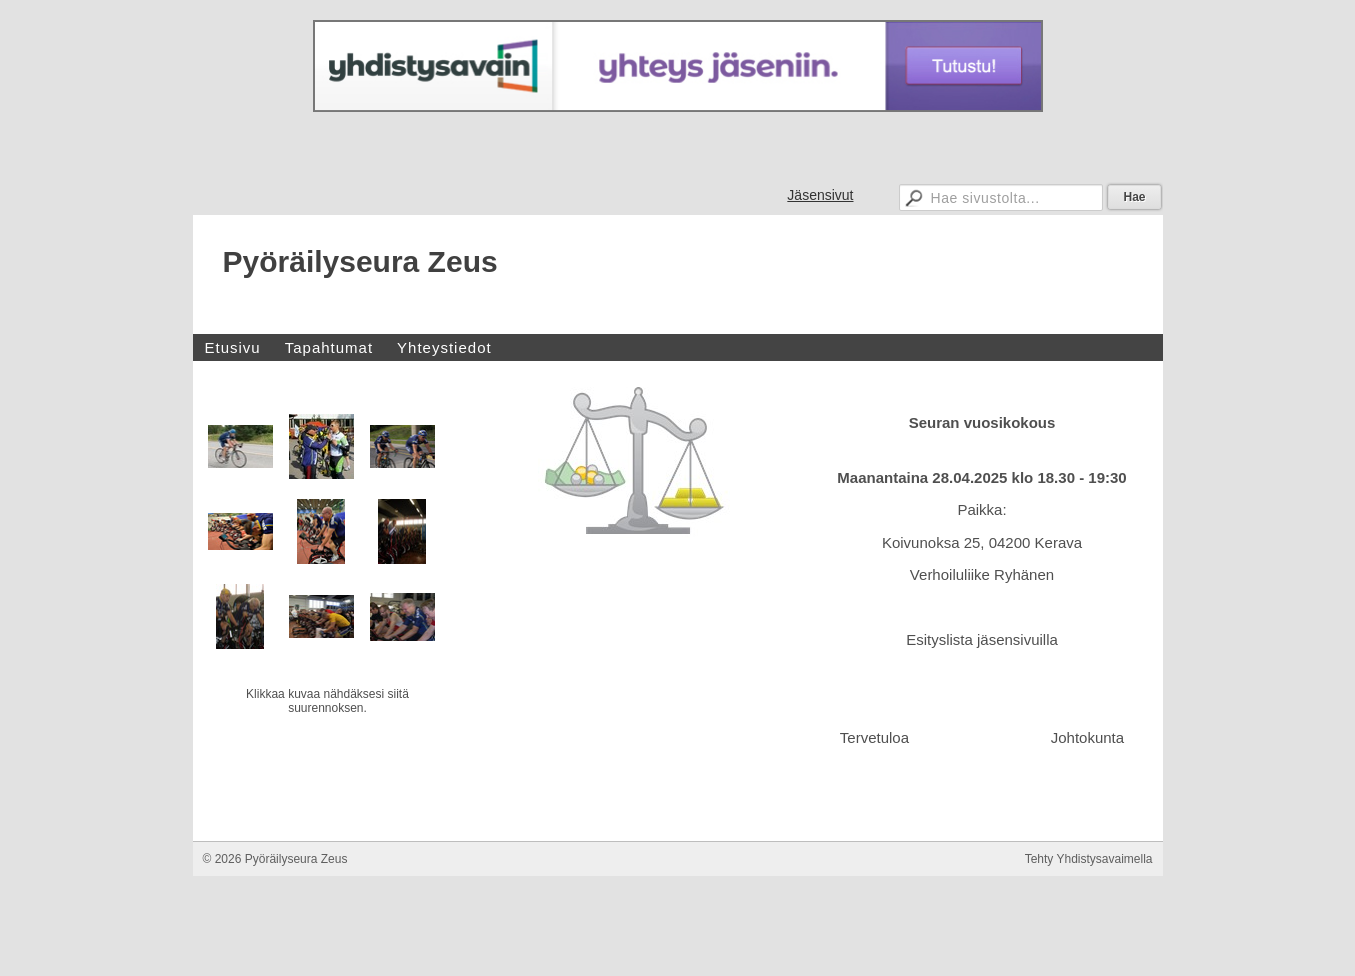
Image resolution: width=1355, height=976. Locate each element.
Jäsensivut (820, 195)
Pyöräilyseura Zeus (360, 261)
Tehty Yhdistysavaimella (1089, 939)
